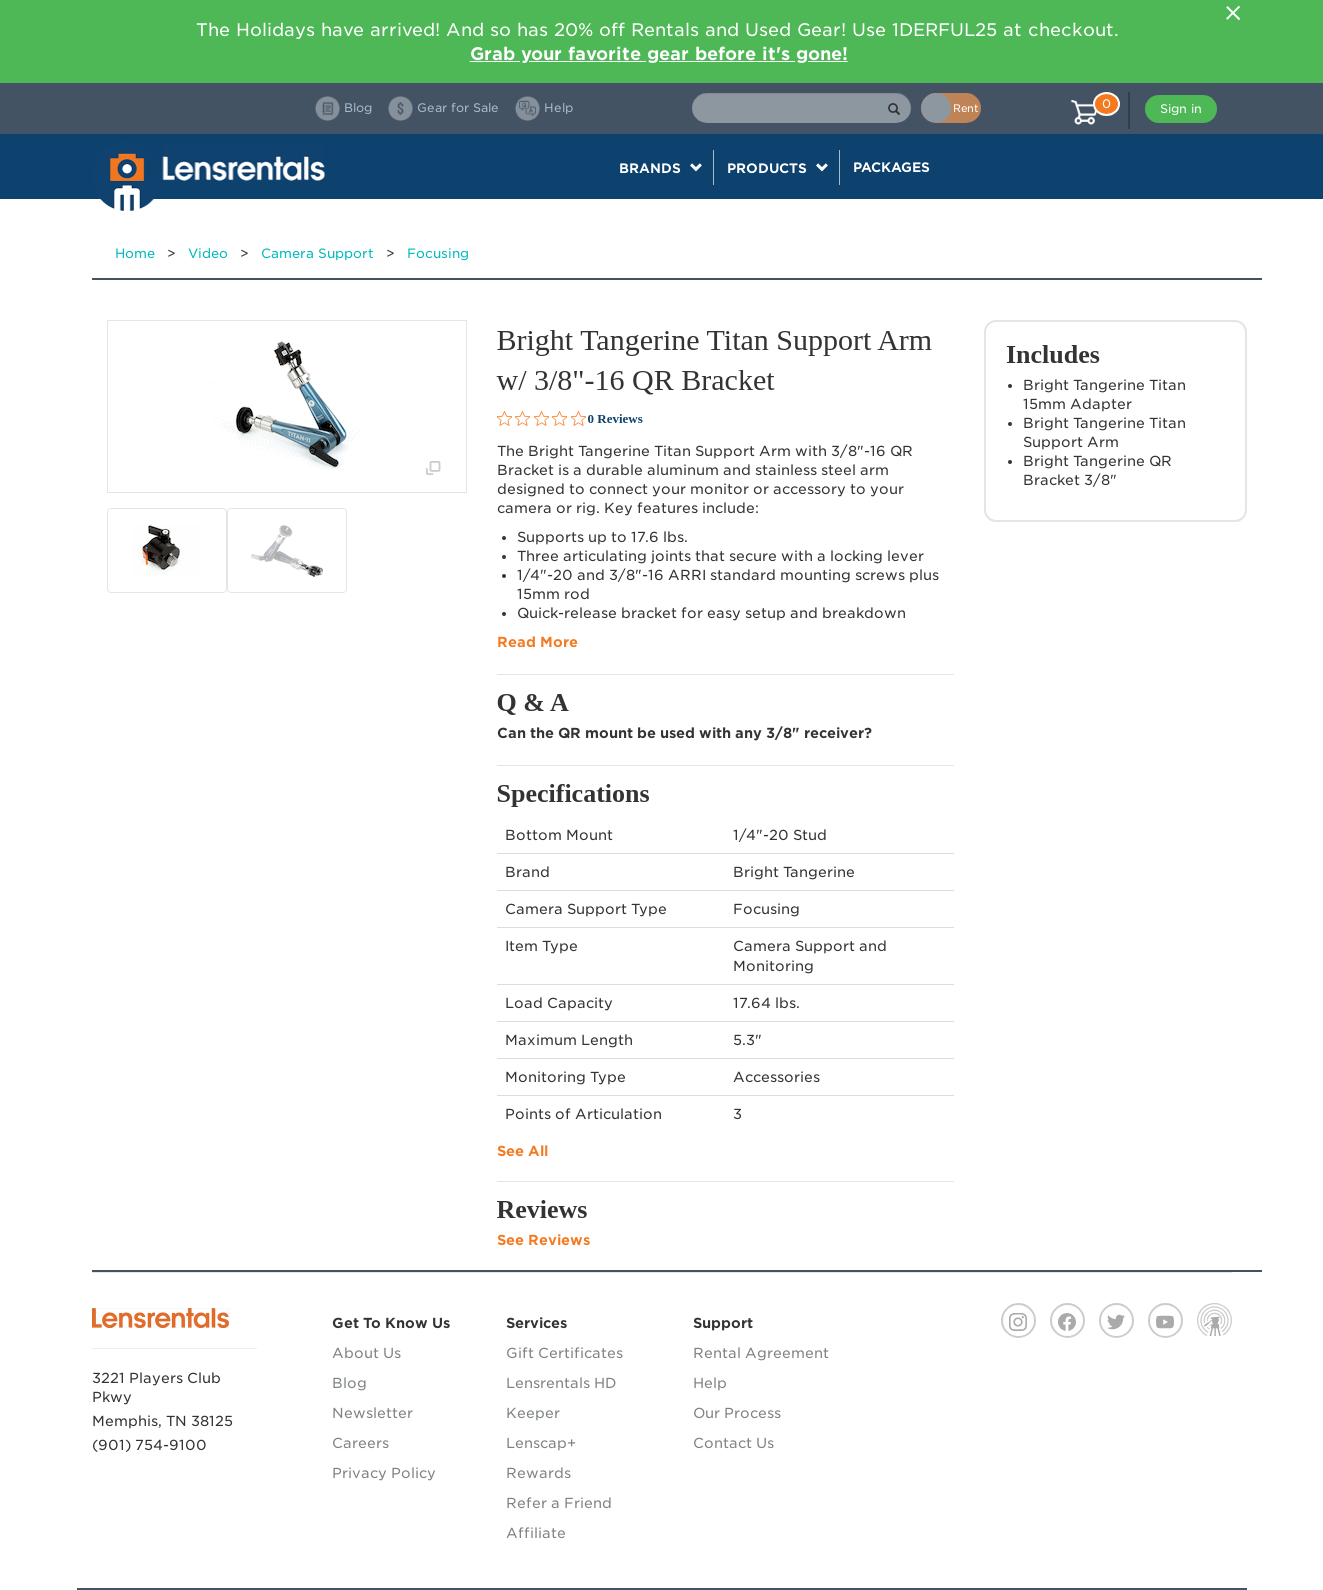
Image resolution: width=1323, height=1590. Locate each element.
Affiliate (536, 1533)
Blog (349, 1383)
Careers (360, 1443)
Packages (891, 167)
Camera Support (317, 253)
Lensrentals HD (561, 1383)
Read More (537, 642)
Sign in (1181, 108)
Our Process (737, 1413)
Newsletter (372, 1413)
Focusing (438, 253)
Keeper (533, 1413)
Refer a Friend (559, 1503)
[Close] (1234, 13)
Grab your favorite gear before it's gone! (659, 53)
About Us (366, 1353)
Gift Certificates (564, 1353)
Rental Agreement (761, 1353)
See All (522, 1151)
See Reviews (543, 1240)
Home (135, 253)
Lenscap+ (541, 1443)
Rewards (538, 1473)
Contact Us (733, 1443)
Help (710, 1383)
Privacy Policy (384, 1473)
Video (208, 253)
